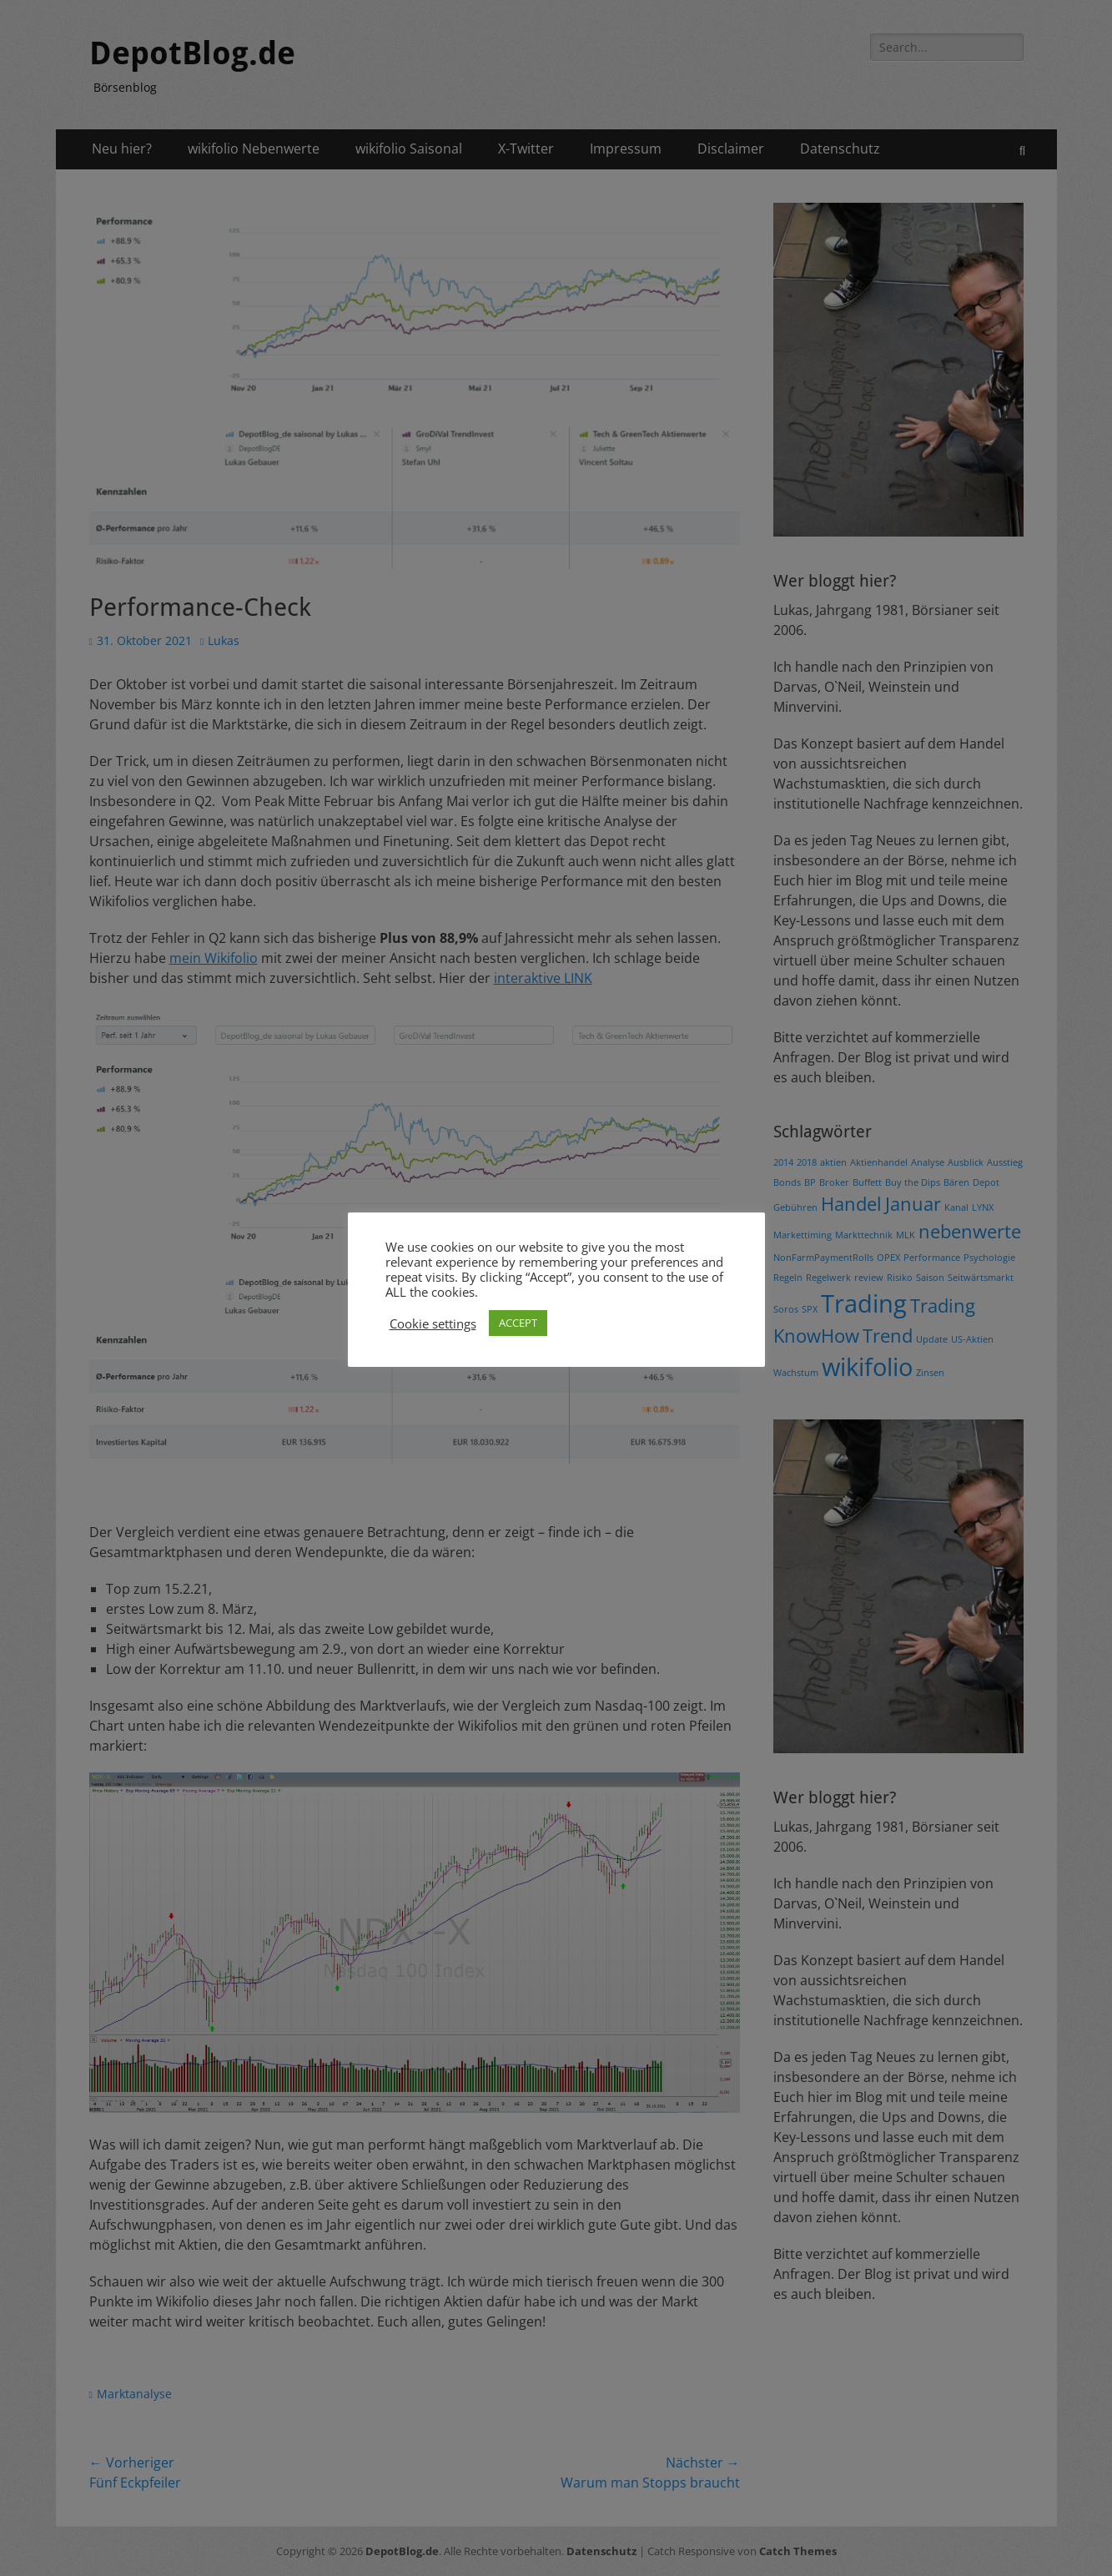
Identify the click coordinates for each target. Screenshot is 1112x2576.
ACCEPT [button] (518, 1322)
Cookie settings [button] (433, 1323)
